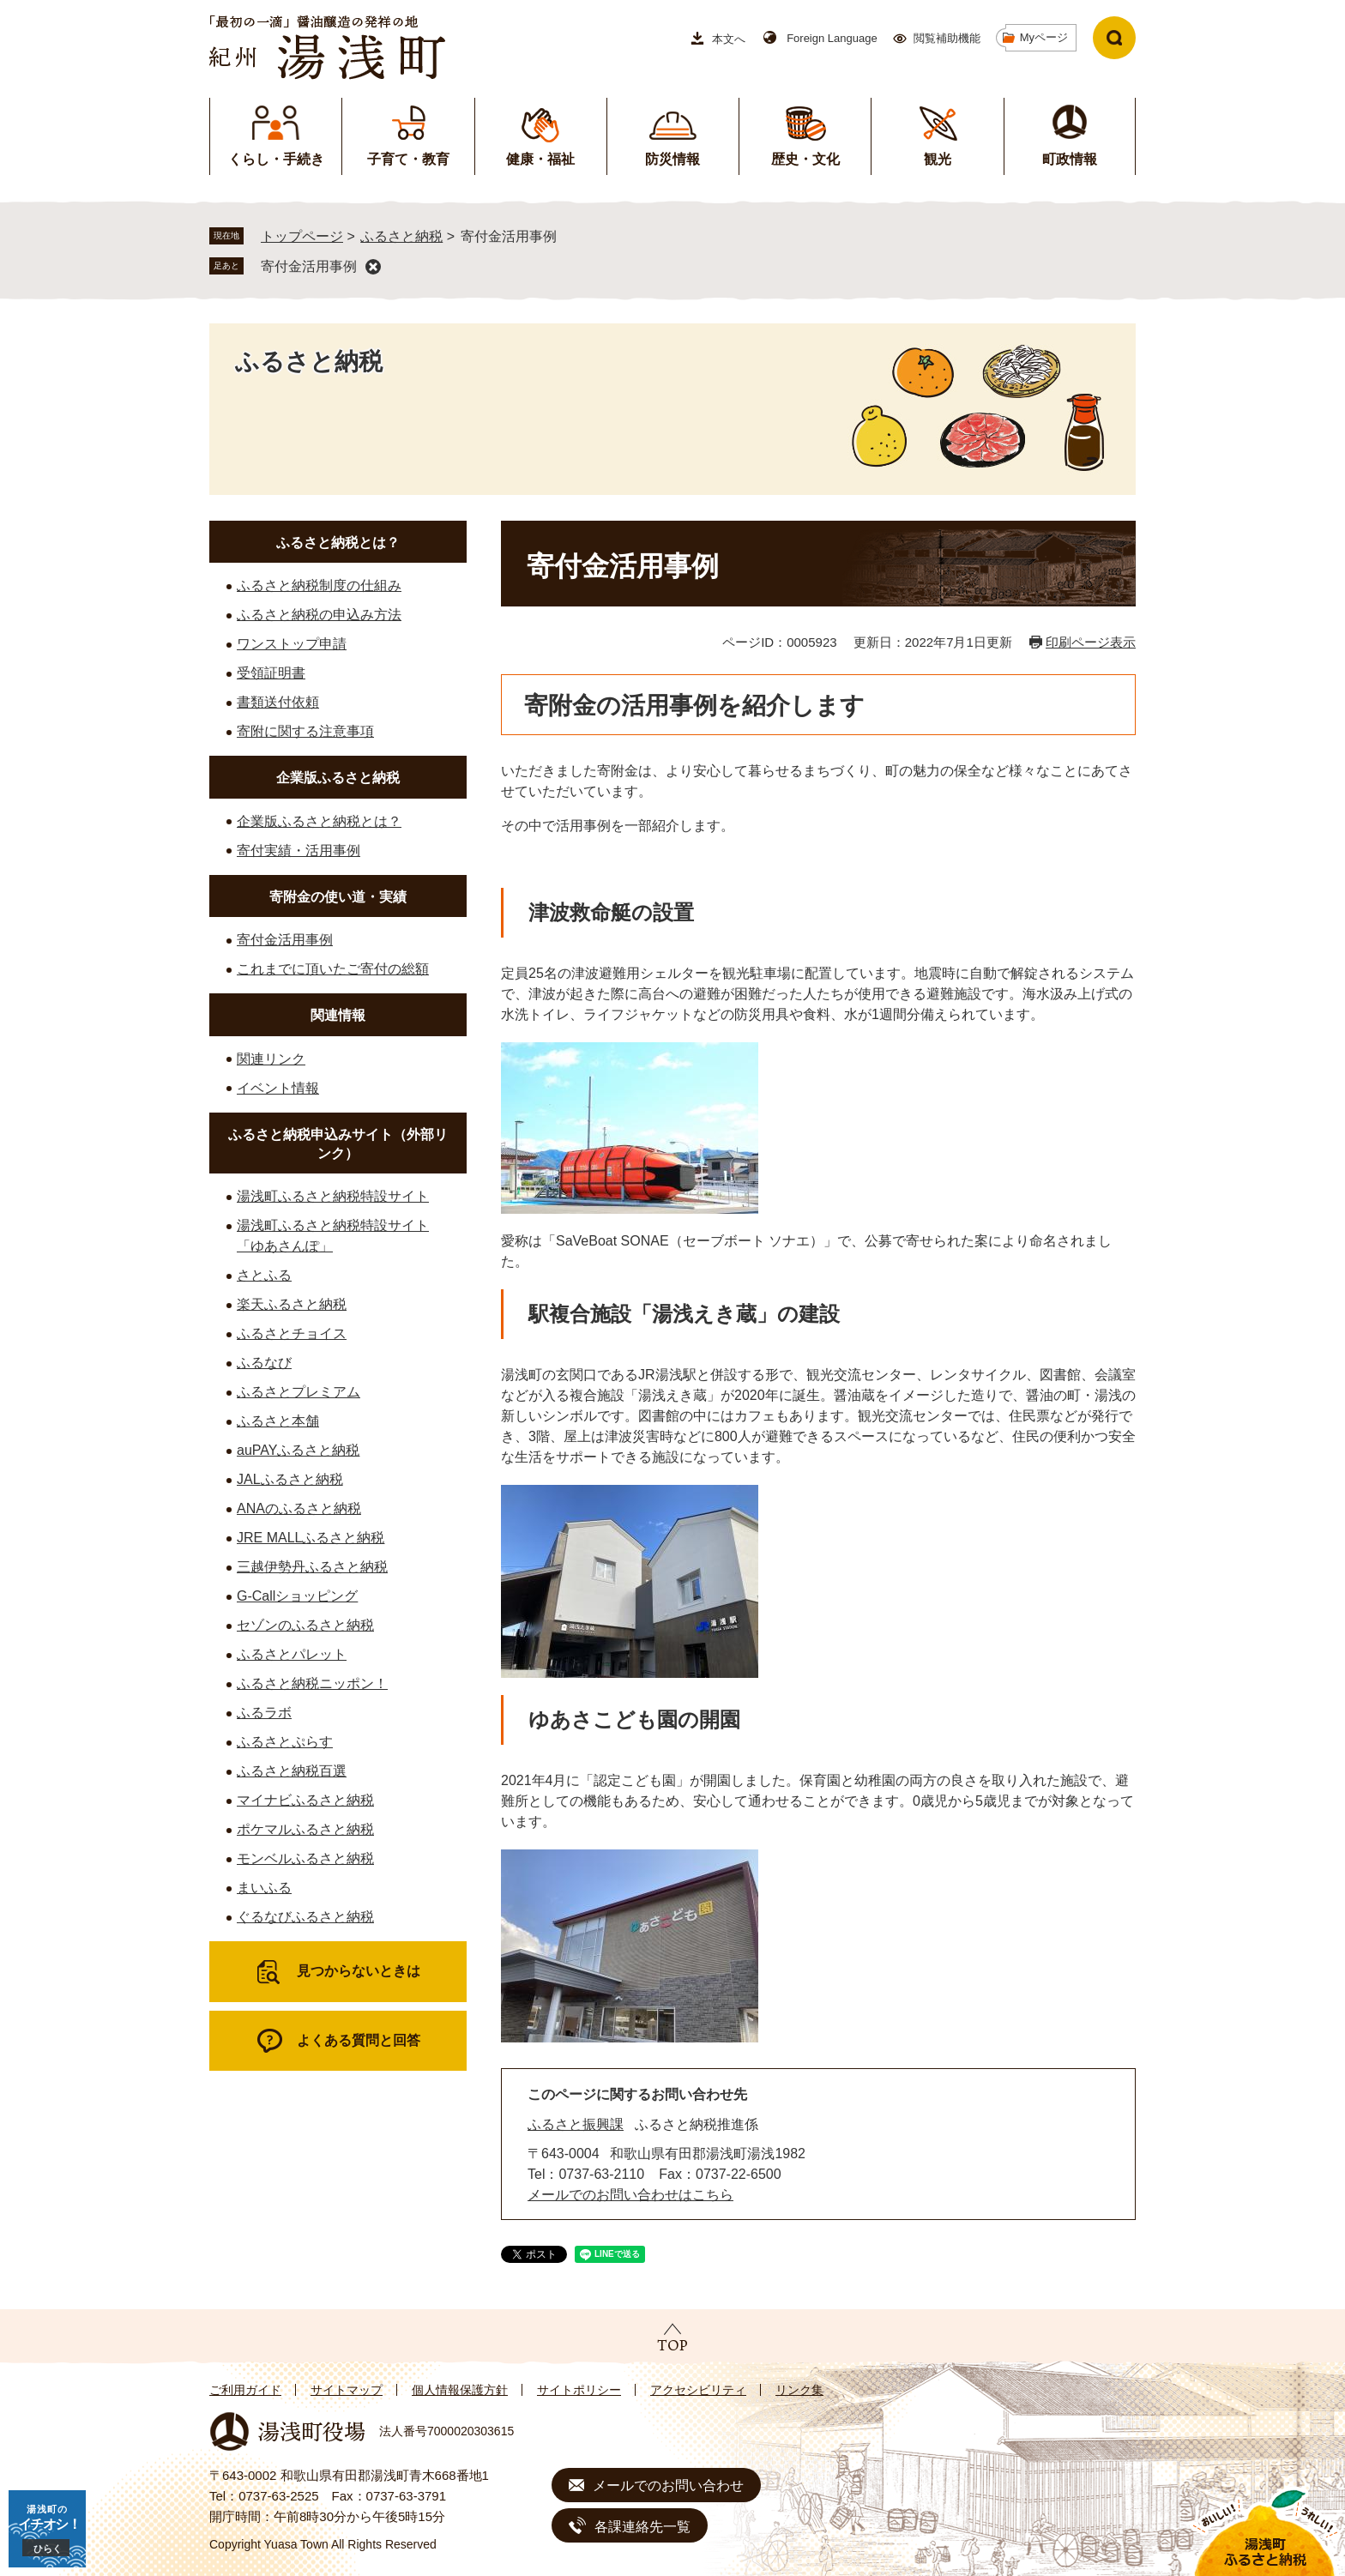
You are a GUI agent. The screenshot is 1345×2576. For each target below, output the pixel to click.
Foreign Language (832, 38)
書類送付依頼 (278, 702)
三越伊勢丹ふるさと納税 (312, 1566)
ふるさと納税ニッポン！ (312, 1683)
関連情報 (338, 1015)
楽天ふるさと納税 (292, 1304)
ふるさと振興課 (576, 2124)
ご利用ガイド (245, 2390)
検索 (1114, 37)
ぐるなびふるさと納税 (305, 1916)
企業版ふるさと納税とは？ (319, 821)
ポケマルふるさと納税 (305, 1829)
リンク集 (799, 2390)
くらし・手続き (276, 159)
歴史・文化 (805, 159)
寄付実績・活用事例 (298, 850)
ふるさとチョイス (292, 1333)
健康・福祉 (540, 159)
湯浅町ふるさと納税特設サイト (333, 1196)
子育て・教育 (408, 159)
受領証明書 (271, 673)
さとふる (264, 1275)
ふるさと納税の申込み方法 (319, 614)
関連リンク (271, 1059)
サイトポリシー (579, 2390)
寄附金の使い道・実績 (338, 897)
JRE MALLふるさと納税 (310, 1537)
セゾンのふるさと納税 (305, 1625)
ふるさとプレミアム (298, 1392)
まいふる (264, 1887)
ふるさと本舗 (278, 1421)
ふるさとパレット (292, 1654)
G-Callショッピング (297, 1596)
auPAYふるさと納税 (298, 1450)
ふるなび (264, 1362)
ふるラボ (264, 1712)
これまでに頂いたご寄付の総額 (333, 969)
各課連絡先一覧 (642, 2526)
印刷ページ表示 (1091, 642)
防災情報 (672, 159)
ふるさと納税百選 (292, 1771)
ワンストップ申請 (292, 643)
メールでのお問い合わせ (668, 2485)
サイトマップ (347, 2390)
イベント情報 (278, 1088)
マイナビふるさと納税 (305, 1800)
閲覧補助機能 (947, 38)
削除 (373, 266)
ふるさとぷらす (285, 1741)
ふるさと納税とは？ (338, 542)
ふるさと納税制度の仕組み (319, 585)
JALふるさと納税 (290, 1479)
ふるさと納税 (401, 236)
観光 (937, 159)
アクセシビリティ (698, 2390)
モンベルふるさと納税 (305, 1858)
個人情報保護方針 (460, 2390)
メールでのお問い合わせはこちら (630, 2194)
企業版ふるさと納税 (338, 777)
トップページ (302, 236)
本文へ (728, 39)
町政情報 (1069, 159)
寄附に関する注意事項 (305, 731)
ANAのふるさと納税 (299, 1508)
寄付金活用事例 (309, 266)
